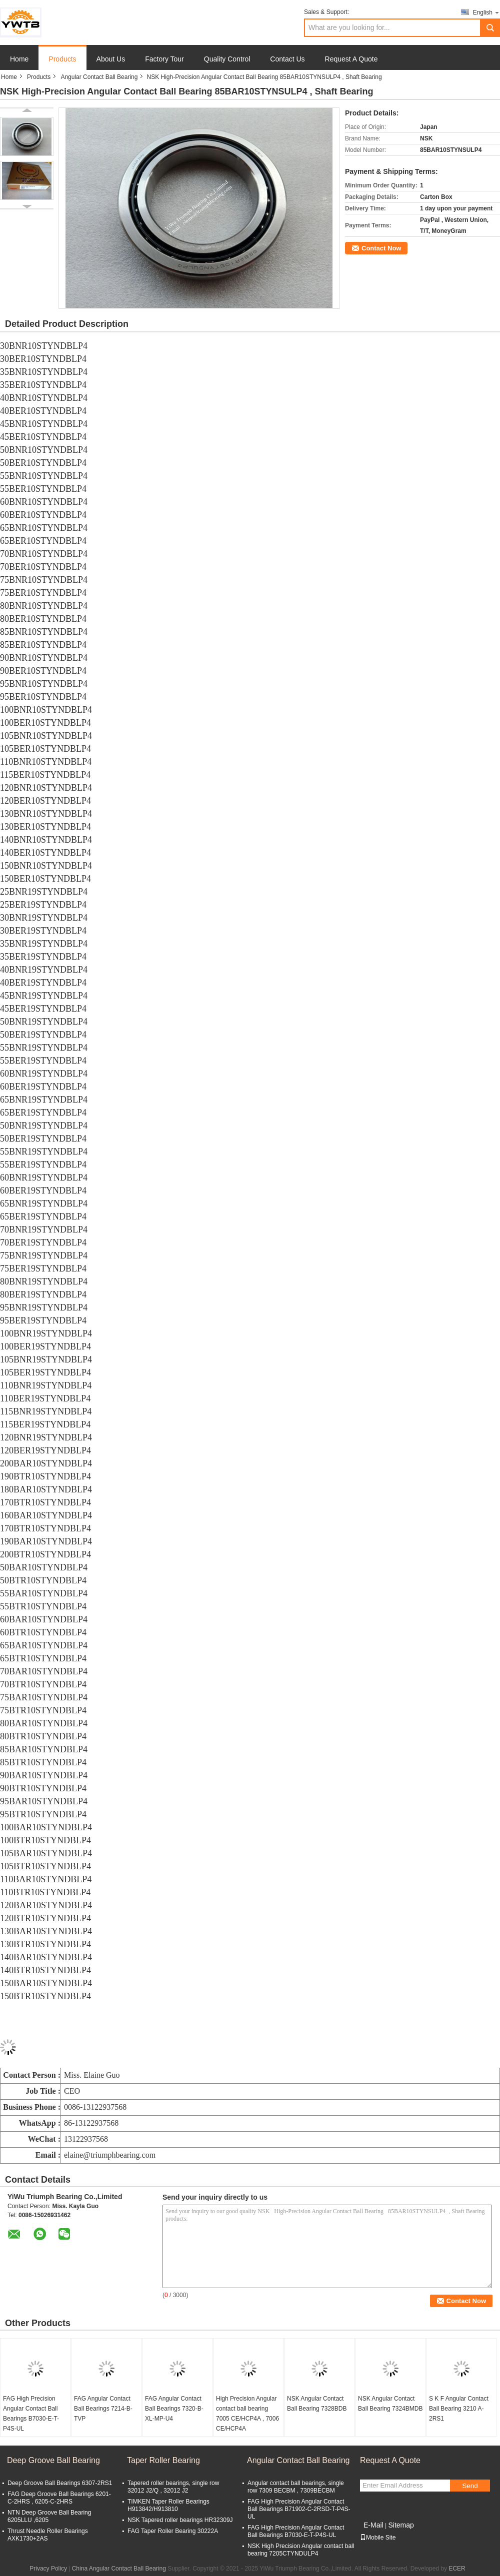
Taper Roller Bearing (163, 2460)
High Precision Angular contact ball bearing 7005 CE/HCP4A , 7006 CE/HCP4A (247, 2413)
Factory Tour (164, 59)
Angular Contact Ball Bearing (99, 76)
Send (470, 2486)
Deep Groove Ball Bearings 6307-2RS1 (60, 2483)
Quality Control (227, 59)
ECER (456, 2568)
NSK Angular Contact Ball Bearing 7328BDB (316, 2403)
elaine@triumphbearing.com (110, 2155)
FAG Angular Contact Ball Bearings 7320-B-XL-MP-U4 (174, 2408)
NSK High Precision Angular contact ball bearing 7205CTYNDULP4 (301, 2550)
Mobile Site (378, 2537)
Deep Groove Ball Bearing (53, 2460)
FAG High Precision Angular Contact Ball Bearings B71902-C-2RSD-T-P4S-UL (299, 2509)
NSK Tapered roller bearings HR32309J (180, 2520)
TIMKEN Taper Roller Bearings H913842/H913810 (169, 2505)
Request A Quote (351, 59)
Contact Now (381, 248)
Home (19, 59)
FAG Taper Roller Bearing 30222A (173, 2531)
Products (62, 59)
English (486, 12)
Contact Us (287, 59)
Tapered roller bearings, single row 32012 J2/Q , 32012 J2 (173, 2487)
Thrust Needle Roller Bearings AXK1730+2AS (48, 2535)
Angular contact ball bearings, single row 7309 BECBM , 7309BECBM (296, 2487)
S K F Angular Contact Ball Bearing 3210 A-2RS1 (458, 2408)
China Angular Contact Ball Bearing (119, 2568)
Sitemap (401, 2525)
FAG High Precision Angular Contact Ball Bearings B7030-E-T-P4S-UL (31, 2413)
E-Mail (374, 2525)
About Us (111, 59)
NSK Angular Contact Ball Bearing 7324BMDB (390, 2403)
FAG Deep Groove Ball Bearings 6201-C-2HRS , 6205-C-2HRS (59, 2498)
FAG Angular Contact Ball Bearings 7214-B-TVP (103, 2408)
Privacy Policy (48, 2568)
